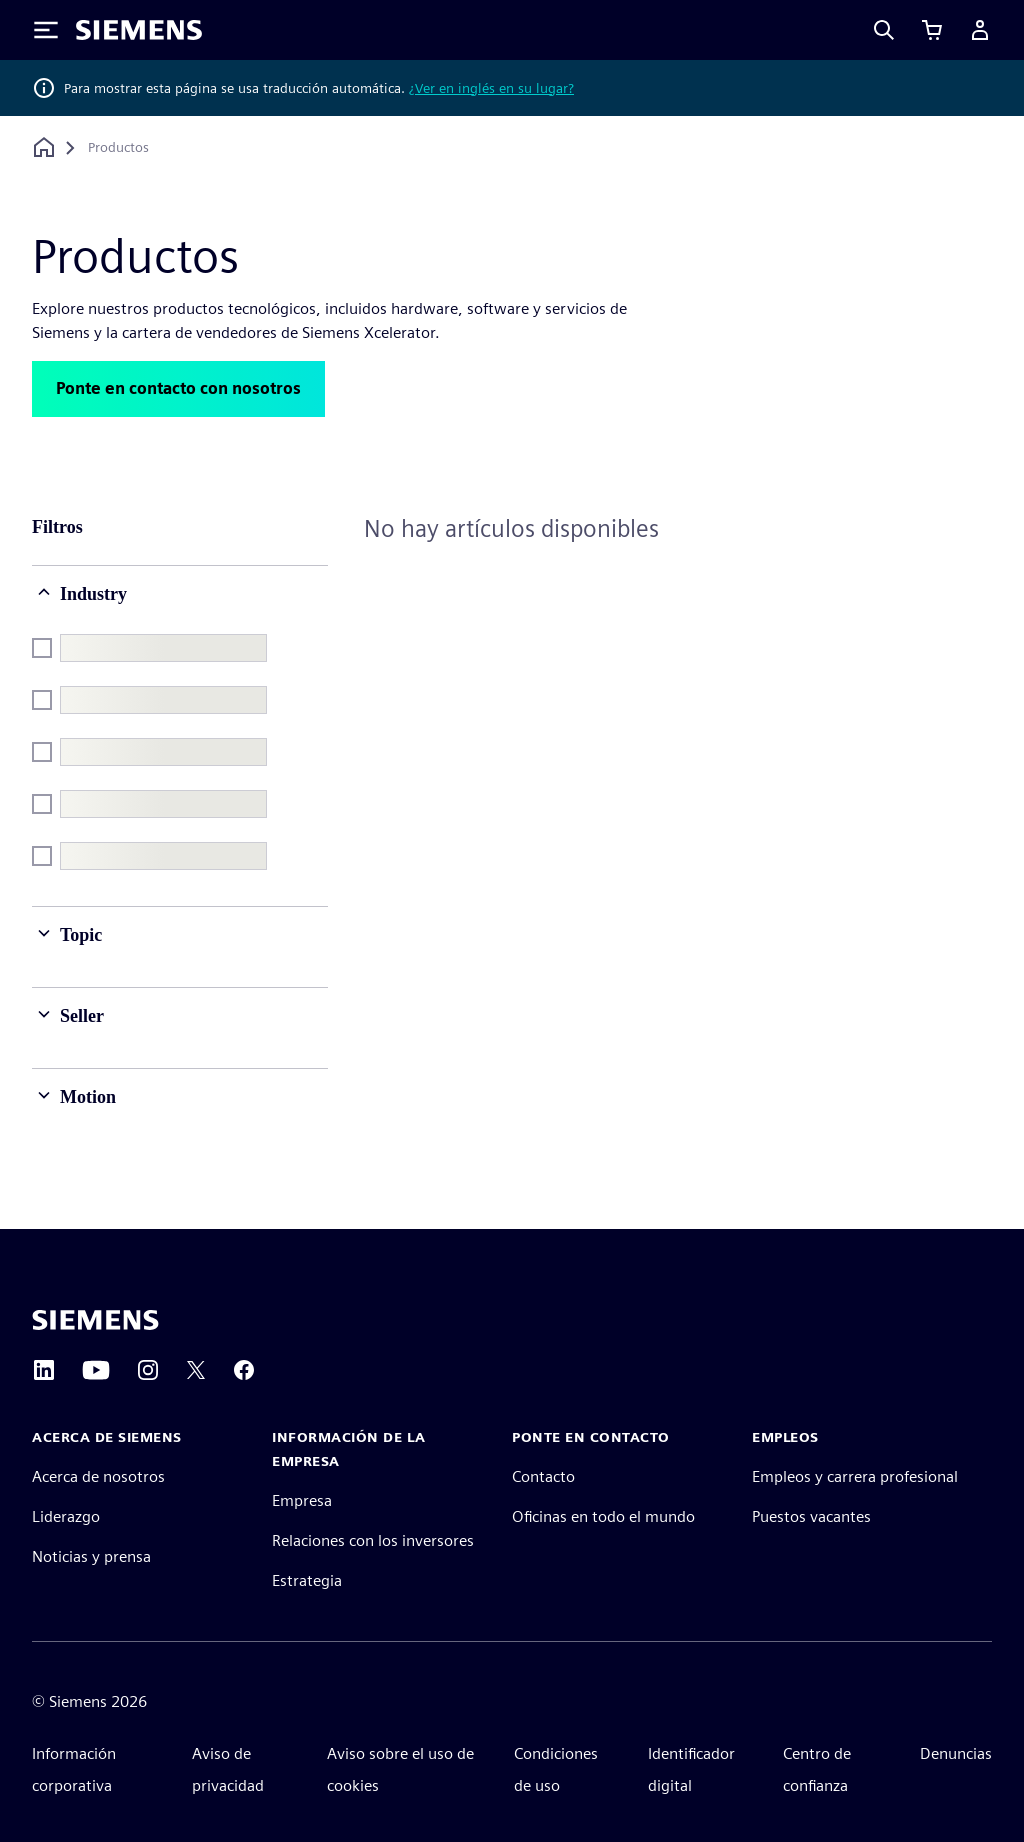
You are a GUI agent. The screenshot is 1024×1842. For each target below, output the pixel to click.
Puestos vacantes (811, 1516)
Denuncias (956, 1753)
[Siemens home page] (95, 1320)
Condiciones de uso (556, 1769)
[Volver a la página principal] (44, 147)
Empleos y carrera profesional (855, 1476)
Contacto (543, 1476)
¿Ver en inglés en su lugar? (491, 88)
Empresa (302, 1500)
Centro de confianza (817, 1769)
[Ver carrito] (932, 30)
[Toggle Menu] (46, 30)
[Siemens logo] (139, 30)
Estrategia (307, 1580)
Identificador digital (691, 1769)
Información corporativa (74, 1769)
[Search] (884, 30)
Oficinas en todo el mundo (603, 1516)
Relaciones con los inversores (373, 1540)
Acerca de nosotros (98, 1476)
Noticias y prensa (91, 1556)
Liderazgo (66, 1516)
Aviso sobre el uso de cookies (400, 1769)
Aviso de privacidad (228, 1769)
